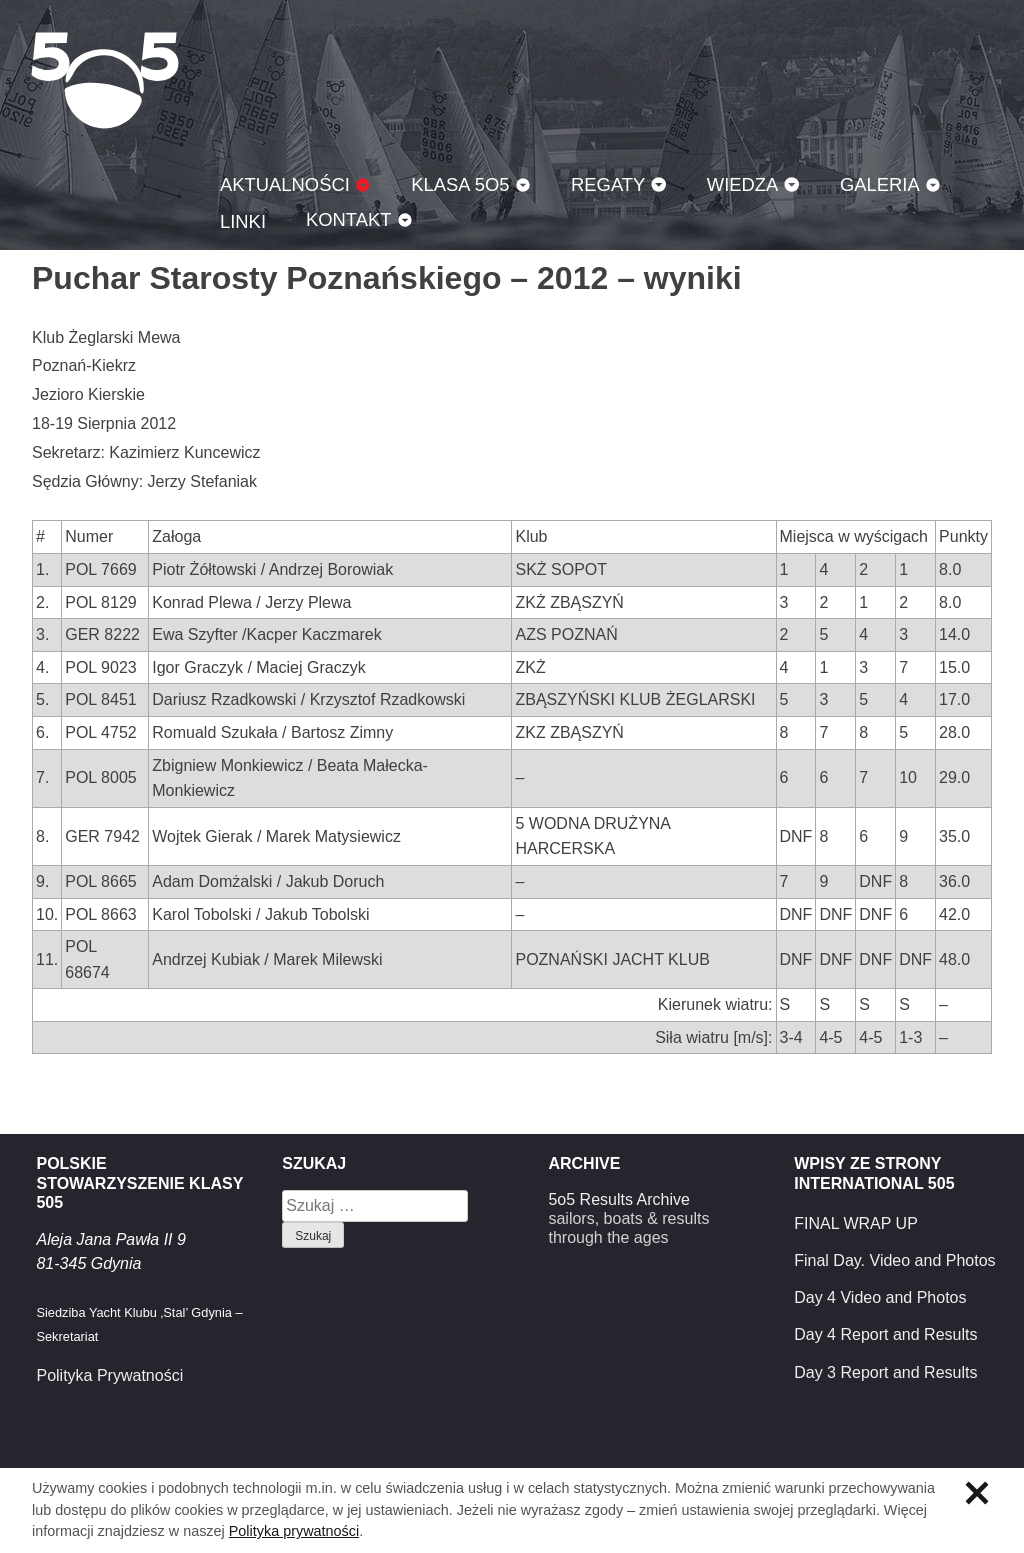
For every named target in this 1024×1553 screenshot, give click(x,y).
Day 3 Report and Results (885, 1372)
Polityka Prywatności (109, 1375)
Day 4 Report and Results (885, 1334)
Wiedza (743, 184)
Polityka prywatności (294, 1531)
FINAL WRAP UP (856, 1223)
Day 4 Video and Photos (880, 1297)
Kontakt (349, 219)
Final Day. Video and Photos (894, 1260)
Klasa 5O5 (105, 80)
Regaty (608, 184)
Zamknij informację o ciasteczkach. (977, 1493)
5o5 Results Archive (618, 1199)
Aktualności (285, 184)
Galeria (880, 184)
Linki (243, 221)
